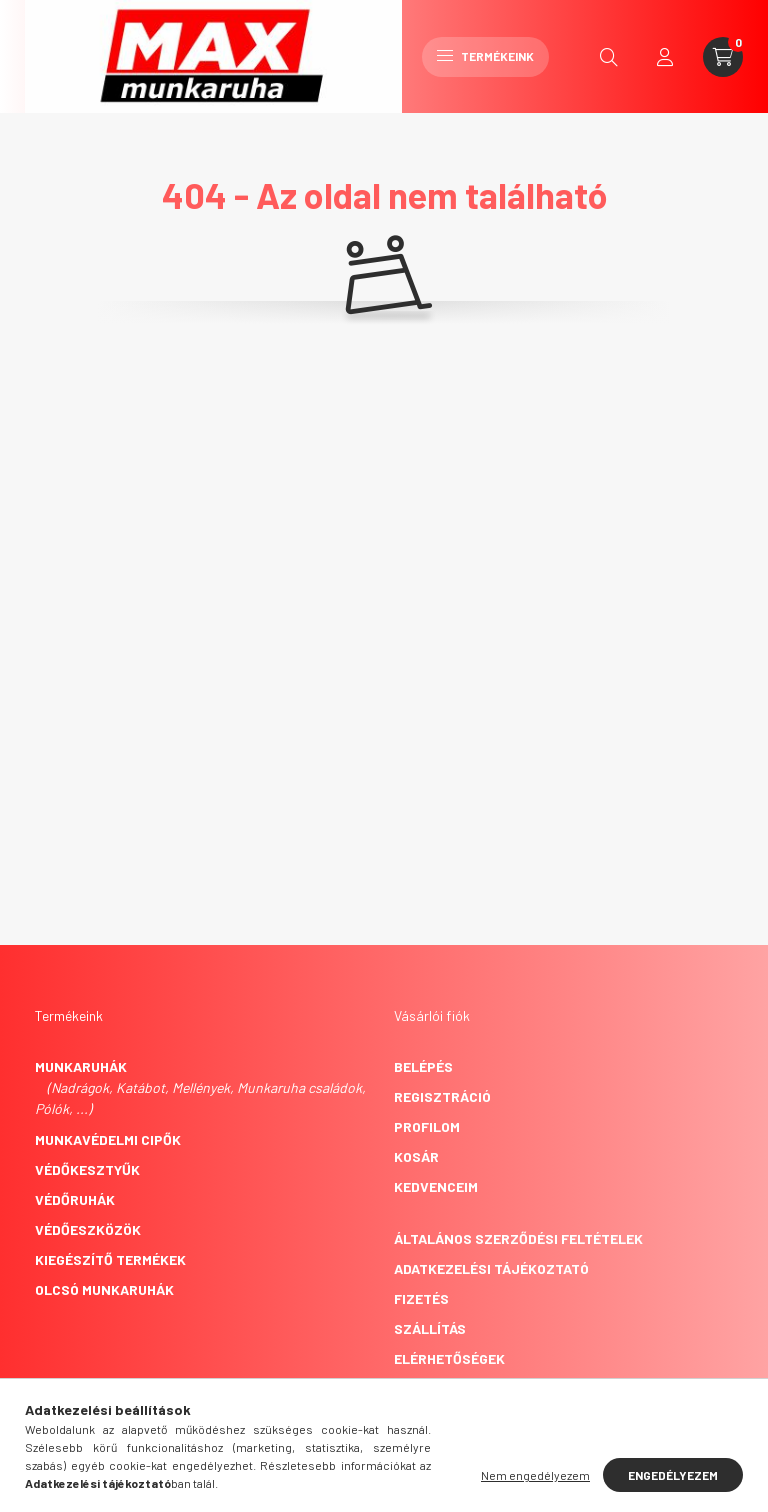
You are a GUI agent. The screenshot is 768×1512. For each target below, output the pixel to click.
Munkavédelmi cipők (108, 1139)
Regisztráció (442, 1096)
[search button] (609, 57)
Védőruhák (75, 1199)
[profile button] (665, 57)
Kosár (416, 1156)
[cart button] (723, 57)
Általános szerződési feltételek (518, 1238)
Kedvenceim (436, 1186)
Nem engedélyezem (535, 1475)
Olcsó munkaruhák (104, 1289)
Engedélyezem (673, 1475)
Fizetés (421, 1298)
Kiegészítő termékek (110, 1259)
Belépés (423, 1066)
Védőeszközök (88, 1229)
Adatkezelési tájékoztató (491, 1268)
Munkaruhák (81, 1066)
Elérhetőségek (449, 1358)
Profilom (427, 1126)
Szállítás (430, 1328)
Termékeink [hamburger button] (485, 56)
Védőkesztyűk (87, 1169)
